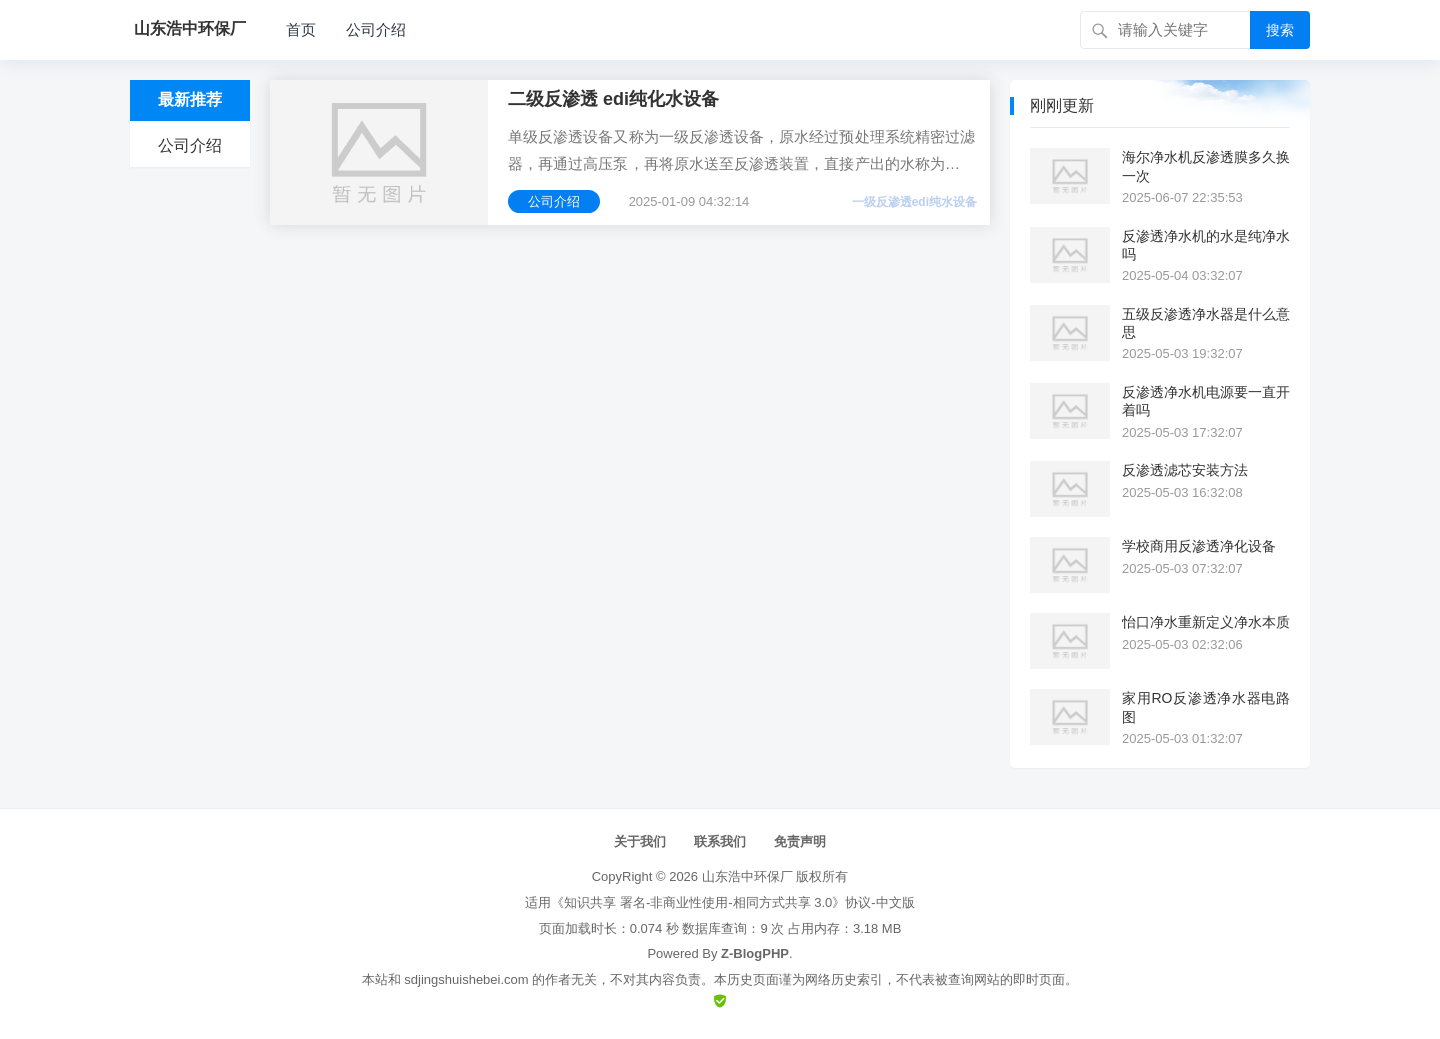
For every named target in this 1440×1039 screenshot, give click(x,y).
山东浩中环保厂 (747, 876)
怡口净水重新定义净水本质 (1206, 622)
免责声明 (800, 841)
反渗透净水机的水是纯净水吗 (1206, 245)
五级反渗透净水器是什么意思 (1206, 323)
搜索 (1280, 30)
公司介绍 (376, 29)
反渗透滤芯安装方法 (1185, 470)
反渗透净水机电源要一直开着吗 (1206, 401)
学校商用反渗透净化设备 (1199, 546)
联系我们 (720, 841)
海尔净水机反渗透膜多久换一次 (1206, 166)
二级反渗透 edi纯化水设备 (613, 99)
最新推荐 (190, 99)
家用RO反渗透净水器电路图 (1206, 707)
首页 (301, 29)
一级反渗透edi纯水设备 (914, 202)
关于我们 (640, 841)
